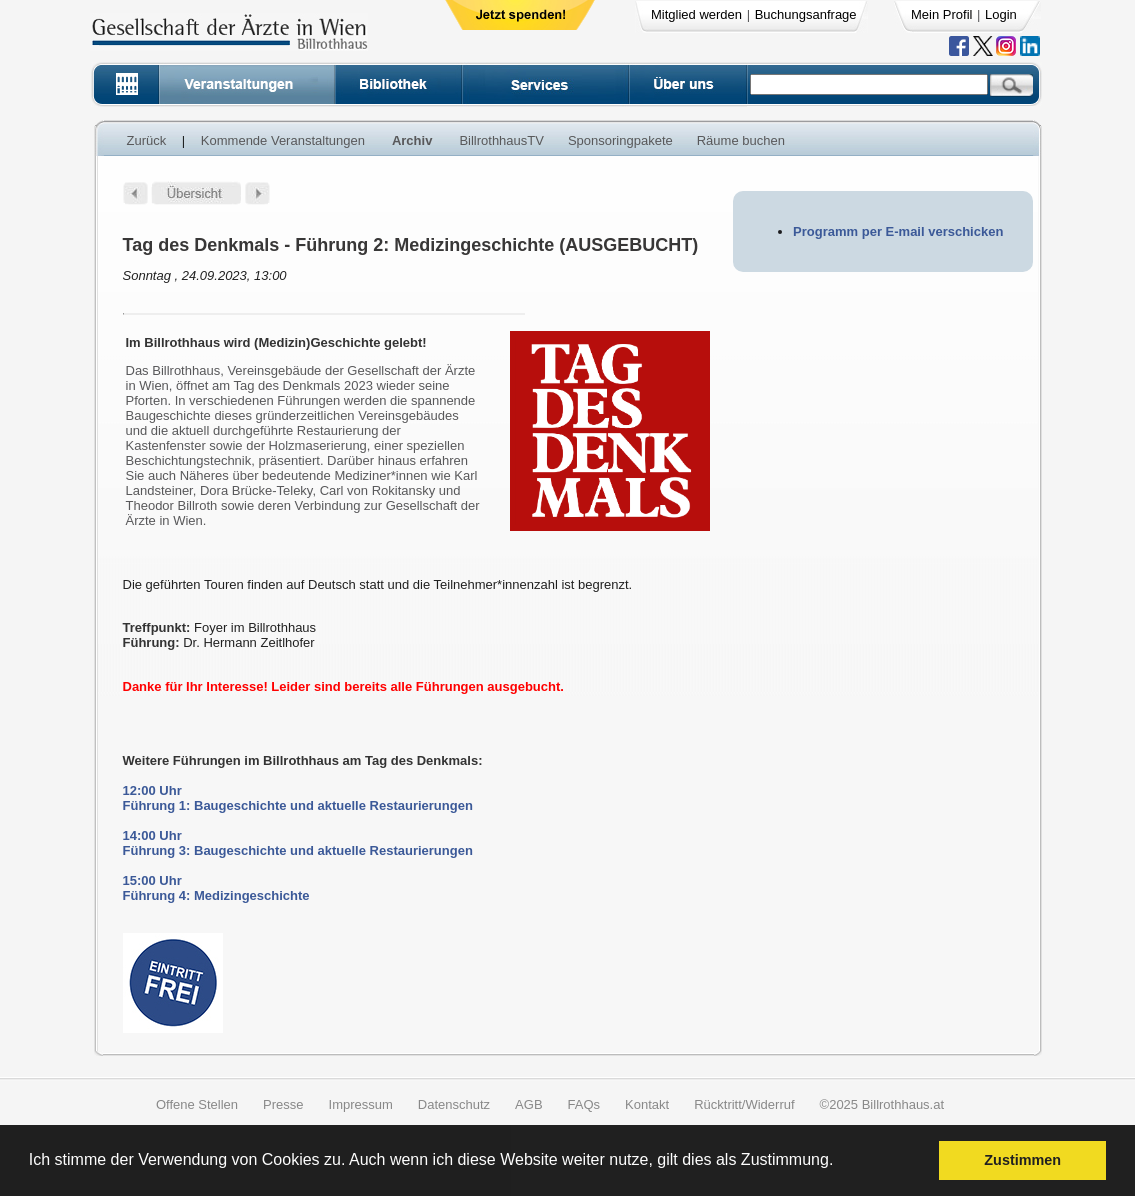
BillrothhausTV (501, 140)
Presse (283, 1104)
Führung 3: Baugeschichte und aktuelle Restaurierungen (298, 850)
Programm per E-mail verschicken (898, 231)
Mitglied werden (696, 14)
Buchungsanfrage (806, 14)
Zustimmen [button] (1022, 1160)
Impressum (361, 1104)
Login (1001, 14)
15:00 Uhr (152, 880)
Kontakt (647, 1104)
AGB (528, 1104)
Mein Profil (941, 14)
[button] (840, 1162)
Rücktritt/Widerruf (744, 1104)
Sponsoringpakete (620, 140)
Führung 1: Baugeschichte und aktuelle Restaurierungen (298, 805)
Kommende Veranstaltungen (283, 140)
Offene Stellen (197, 1104)
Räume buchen (741, 140)
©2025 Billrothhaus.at (882, 1104)
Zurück (147, 140)
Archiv (412, 140)
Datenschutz (454, 1104)
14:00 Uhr (152, 835)
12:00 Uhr (152, 790)
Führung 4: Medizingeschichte (216, 895)
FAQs (584, 1104)
